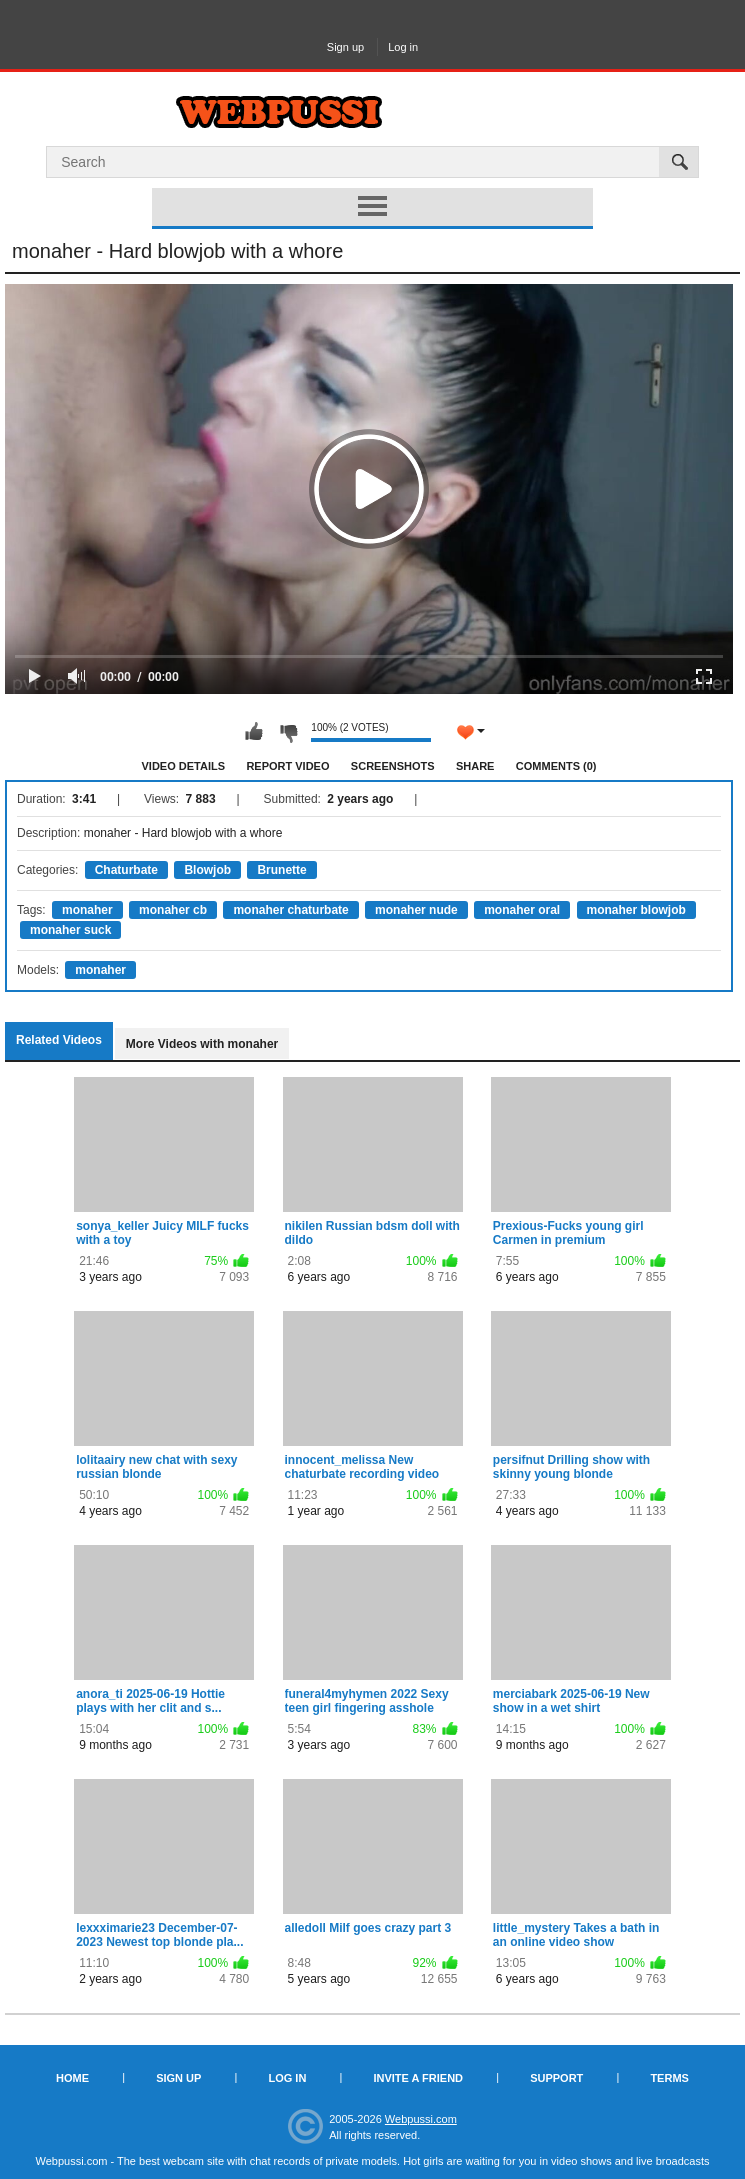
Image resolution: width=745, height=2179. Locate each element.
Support (556, 2078)
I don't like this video (288, 732)
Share (475, 766)
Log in (403, 47)
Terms (669, 2078)
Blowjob (207, 870)
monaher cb (173, 910)
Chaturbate (126, 870)
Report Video (287, 766)
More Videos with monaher (202, 1044)
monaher (87, 910)
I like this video (254, 732)
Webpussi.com (421, 2119)
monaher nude (416, 910)
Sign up (345, 47)
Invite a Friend (418, 2078)
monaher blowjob (636, 910)
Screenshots (393, 766)
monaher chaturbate (290, 910)
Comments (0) (556, 766)
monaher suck (70, 930)
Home (72, 2078)
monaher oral (522, 910)
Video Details (184, 766)
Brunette (281, 870)
